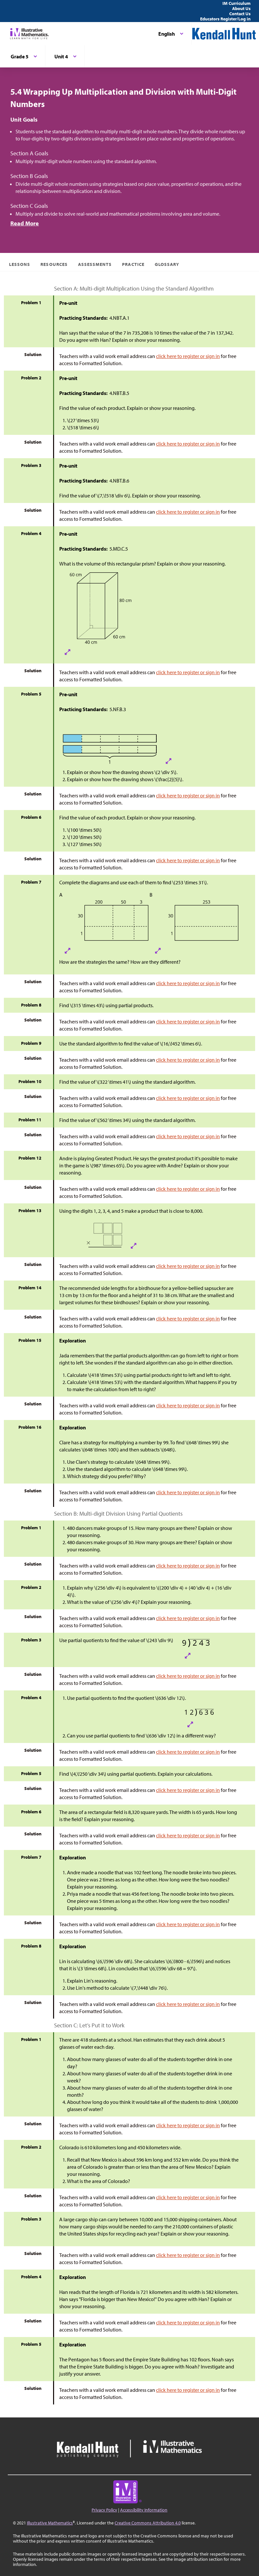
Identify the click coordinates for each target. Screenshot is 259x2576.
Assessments (95, 264)
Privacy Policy (104, 2510)
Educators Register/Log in (225, 18)
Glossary (167, 264)
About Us (241, 8)
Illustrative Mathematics (50, 2523)
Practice (133, 264)
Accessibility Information (143, 2510)
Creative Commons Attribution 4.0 (148, 2523)
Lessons (19, 264)
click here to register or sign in (188, 356)
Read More (24, 223)
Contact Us (240, 13)
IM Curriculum (236, 3)
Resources (53, 264)
